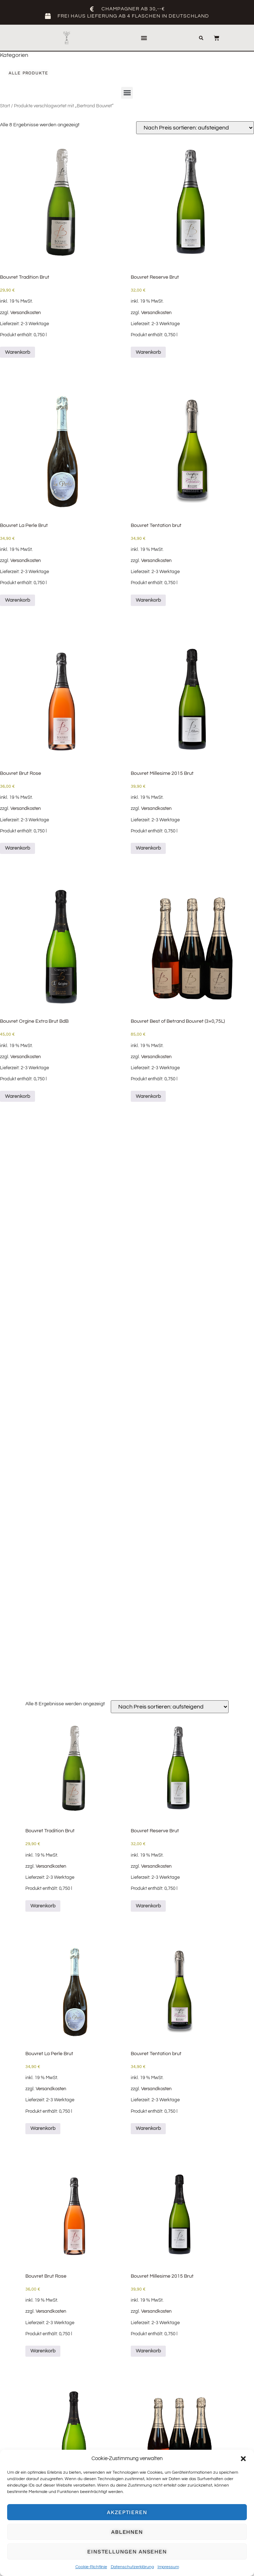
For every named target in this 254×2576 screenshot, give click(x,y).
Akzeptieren (127, 2512)
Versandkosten (25, 313)
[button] (243, 2458)
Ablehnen (127, 2532)
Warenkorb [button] (17, 352)
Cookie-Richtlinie (91, 2567)
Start (5, 105)
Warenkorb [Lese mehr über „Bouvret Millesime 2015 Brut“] (148, 848)
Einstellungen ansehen (127, 2551)
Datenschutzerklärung (132, 2567)
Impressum (168, 2567)
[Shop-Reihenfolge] (195, 127)
